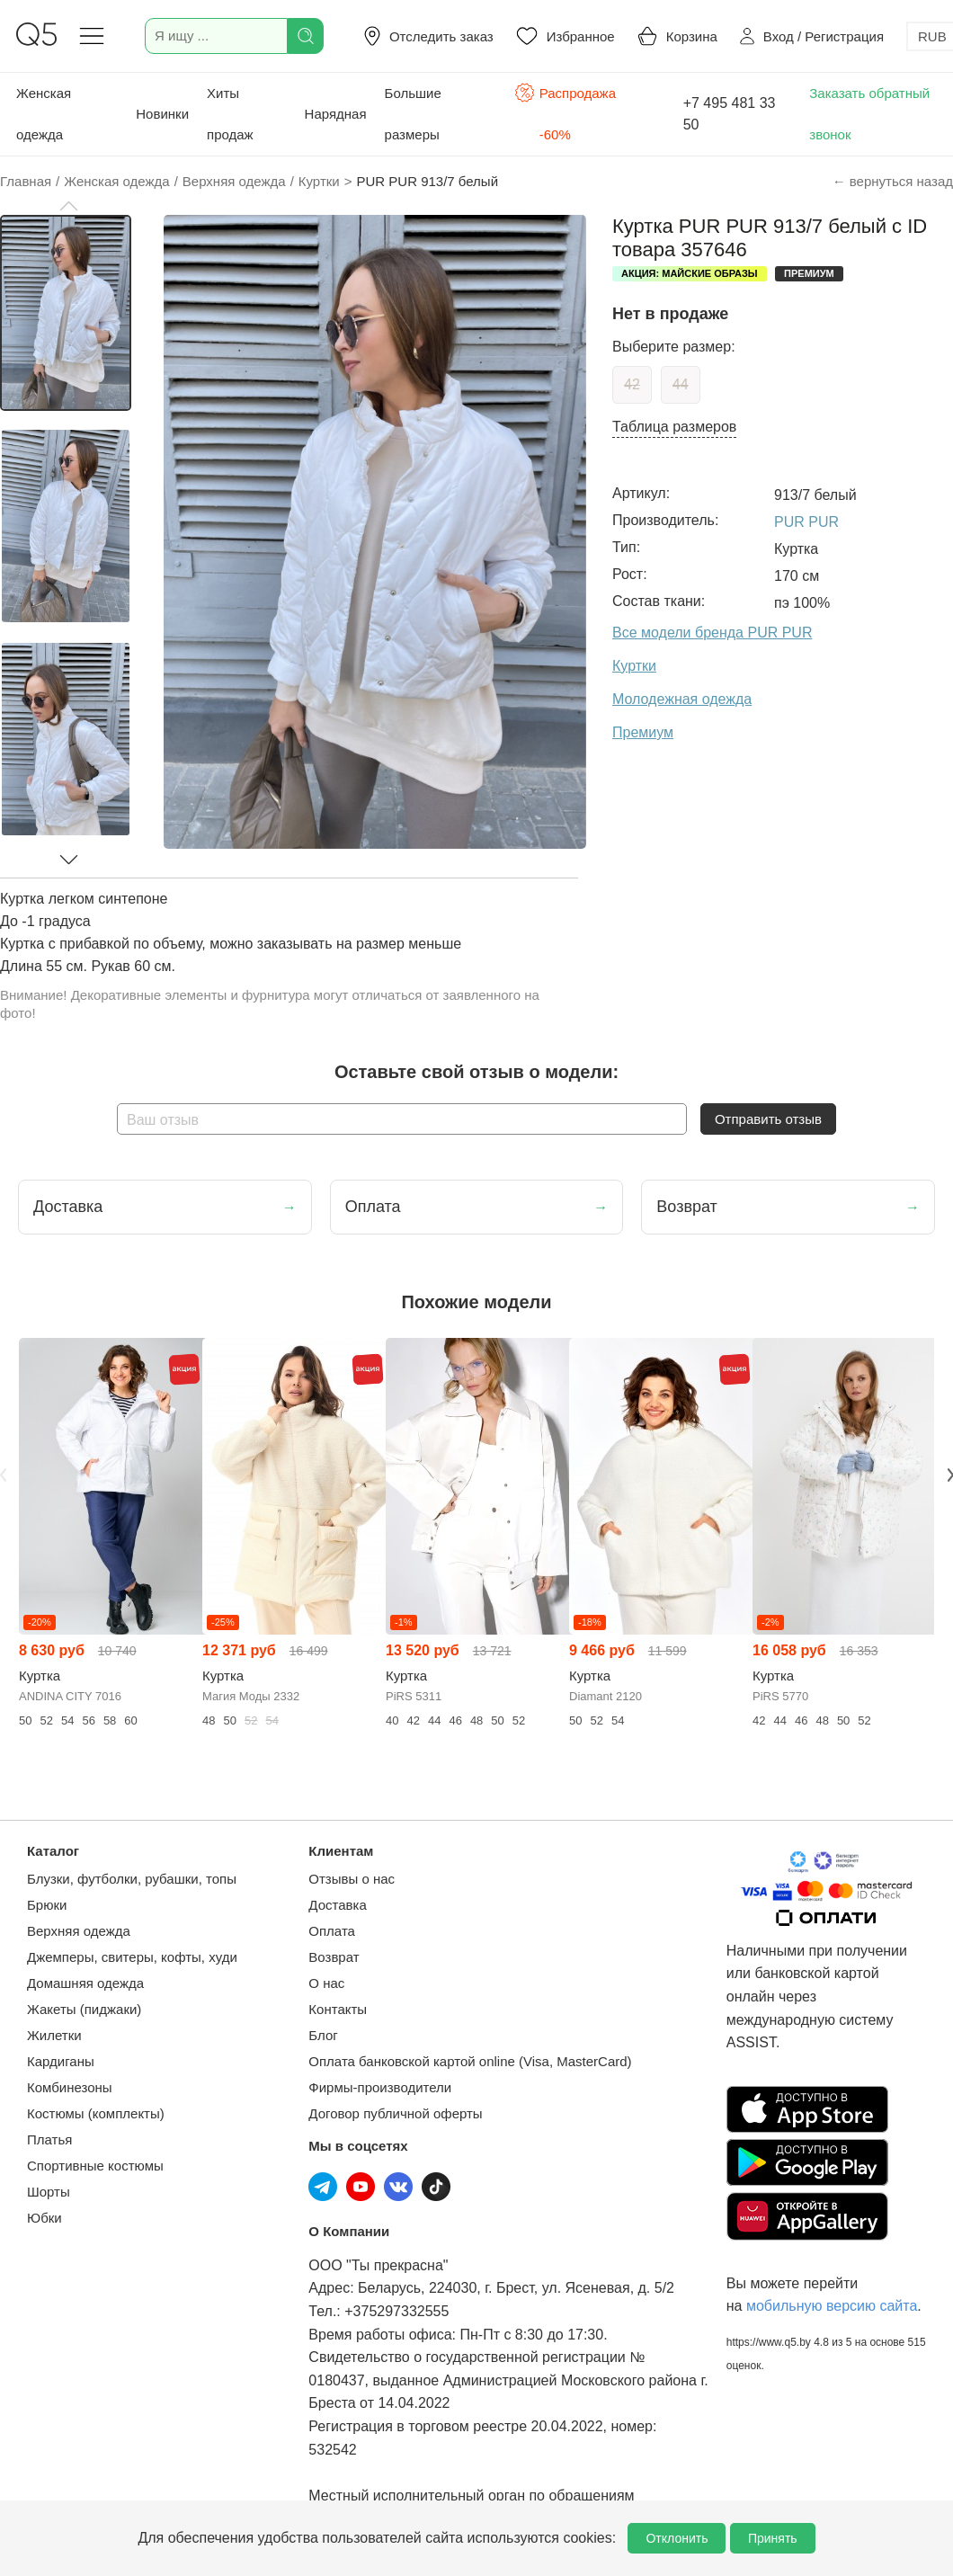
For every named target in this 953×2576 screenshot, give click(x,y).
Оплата (331, 1931)
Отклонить (677, 2538)
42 (632, 384)
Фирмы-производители (379, 2087)
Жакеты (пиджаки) (84, 2009)
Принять (772, 2538)
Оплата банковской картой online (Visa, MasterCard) (469, 2061)
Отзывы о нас (351, 1878)
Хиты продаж (230, 113)
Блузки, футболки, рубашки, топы (131, 1878)
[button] (68, 206)
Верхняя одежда (78, 1931)
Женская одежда (43, 113)
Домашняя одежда (85, 1983)
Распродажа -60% (565, 112)
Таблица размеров (674, 426)
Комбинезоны (69, 2087)
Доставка (337, 1904)
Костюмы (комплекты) (96, 2113)
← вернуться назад (893, 181)
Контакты (337, 2009)
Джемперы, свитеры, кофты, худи (132, 1957)
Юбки (44, 2217)
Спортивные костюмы (95, 2165)
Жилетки (54, 2035)
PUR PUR (806, 522)
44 (680, 384)
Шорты (48, 2191)
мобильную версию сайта (831, 2305)
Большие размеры (413, 113)
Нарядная (336, 113)
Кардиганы (60, 2061)
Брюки (47, 1904)
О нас (326, 1983)
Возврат (333, 1957)
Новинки (162, 113)
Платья (49, 2139)
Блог (322, 2035)
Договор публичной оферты (395, 2113)
